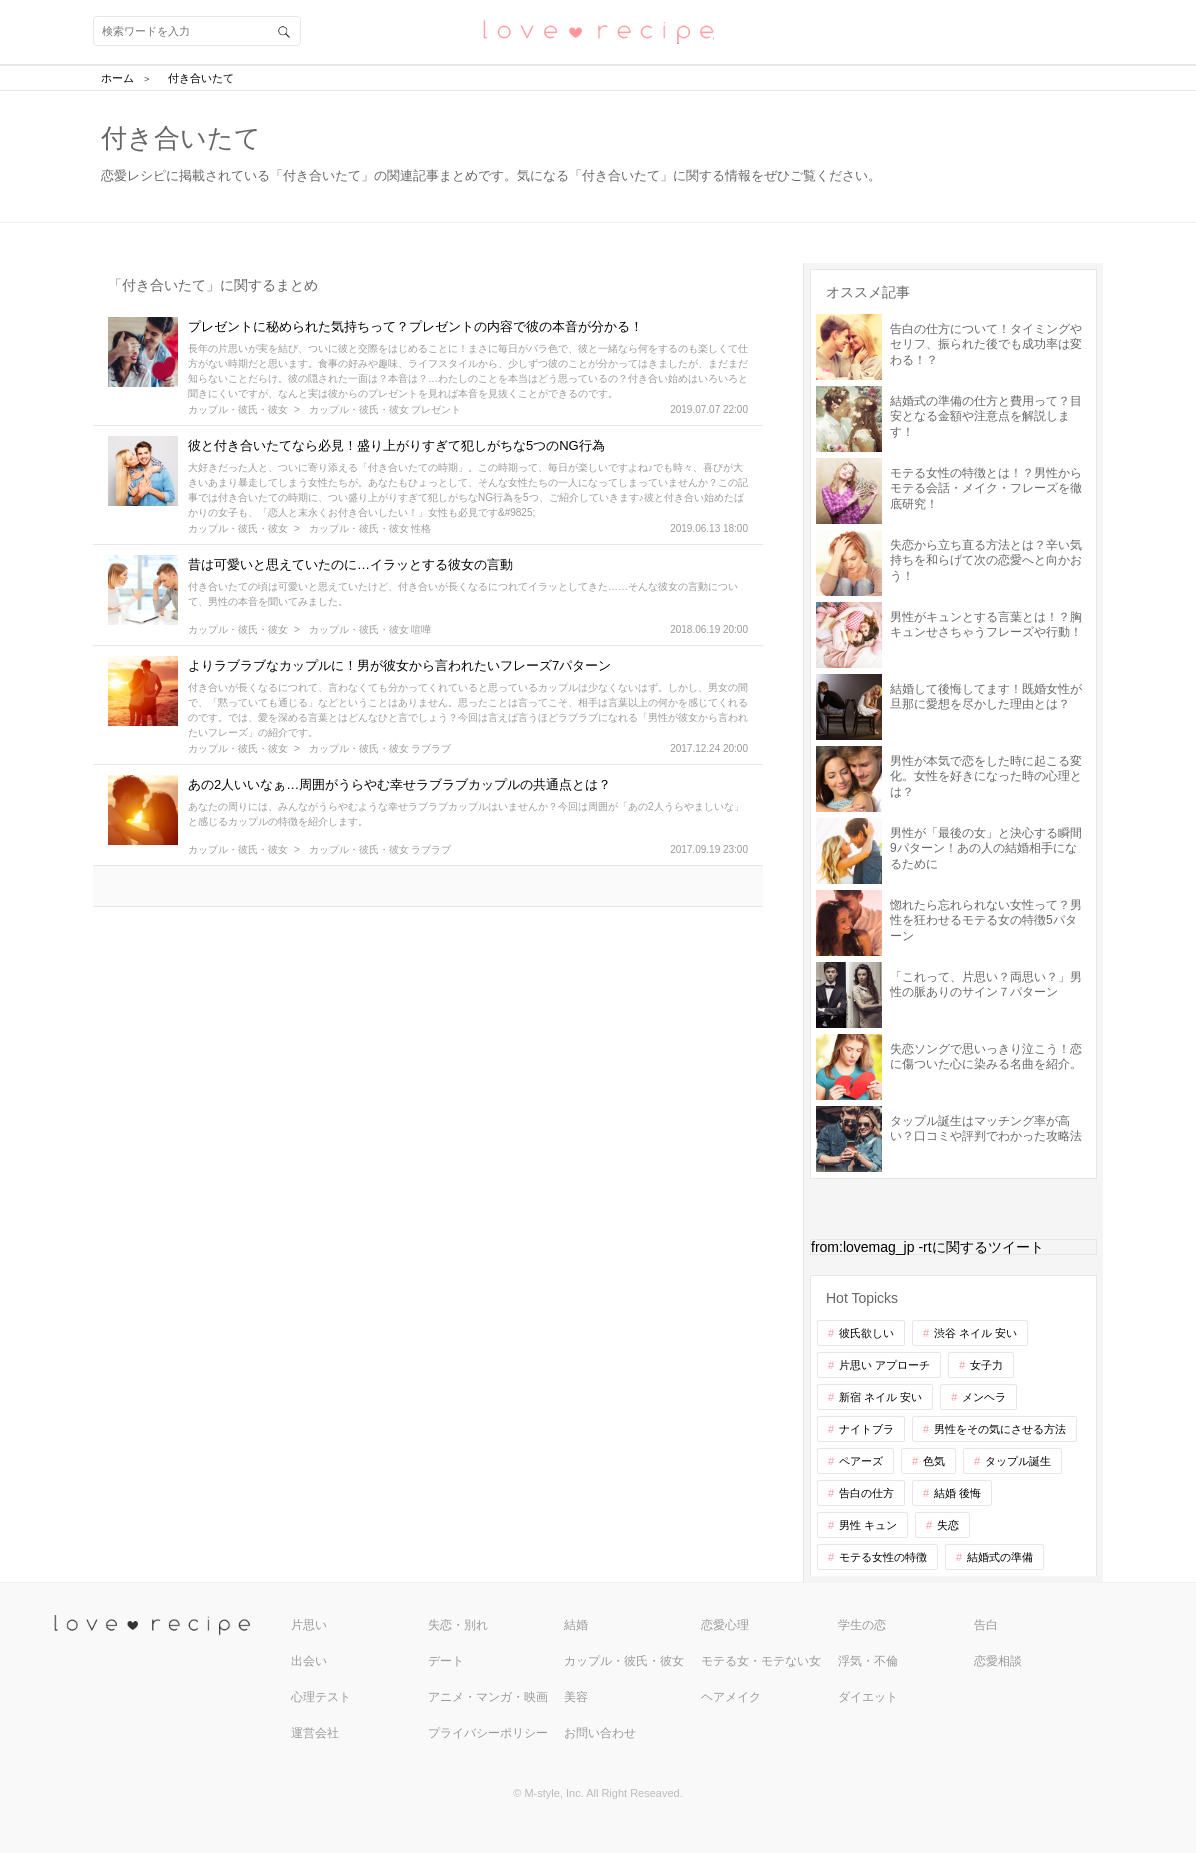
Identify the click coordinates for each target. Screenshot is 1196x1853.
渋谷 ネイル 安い (975, 1333)
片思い (309, 1625)
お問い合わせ (600, 1733)
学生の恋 (862, 1625)
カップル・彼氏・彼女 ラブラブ (380, 749)
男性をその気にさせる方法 (1000, 1429)
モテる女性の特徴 (883, 1557)
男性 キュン (868, 1525)
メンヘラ (984, 1397)
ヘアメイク (731, 1697)
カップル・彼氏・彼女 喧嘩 (370, 630)
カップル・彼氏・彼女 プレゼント (385, 410)
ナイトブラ (866, 1429)
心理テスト (321, 1697)
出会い (309, 1661)
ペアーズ (861, 1461)
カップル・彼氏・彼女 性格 (370, 529)
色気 (934, 1461)
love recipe (170, 1625)
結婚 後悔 (957, 1493)
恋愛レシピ (598, 30)
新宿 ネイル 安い (880, 1397)
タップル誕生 (1018, 1461)
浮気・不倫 (868, 1661)
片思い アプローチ (884, 1365)
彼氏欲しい (866, 1333)
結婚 (576, 1625)
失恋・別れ (458, 1625)
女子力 (986, 1365)
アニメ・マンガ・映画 (488, 1697)
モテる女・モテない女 (761, 1661)
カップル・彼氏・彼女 (238, 410)
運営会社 (315, 1733)
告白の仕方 (866, 1493)
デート (446, 1661)
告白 (986, 1625)
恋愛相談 (998, 1661)
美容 (576, 1697)
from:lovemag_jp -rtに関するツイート (927, 1247)
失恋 (948, 1525)
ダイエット (868, 1697)
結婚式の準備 (1000, 1557)
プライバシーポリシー (488, 1733)
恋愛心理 (725, 1625)
